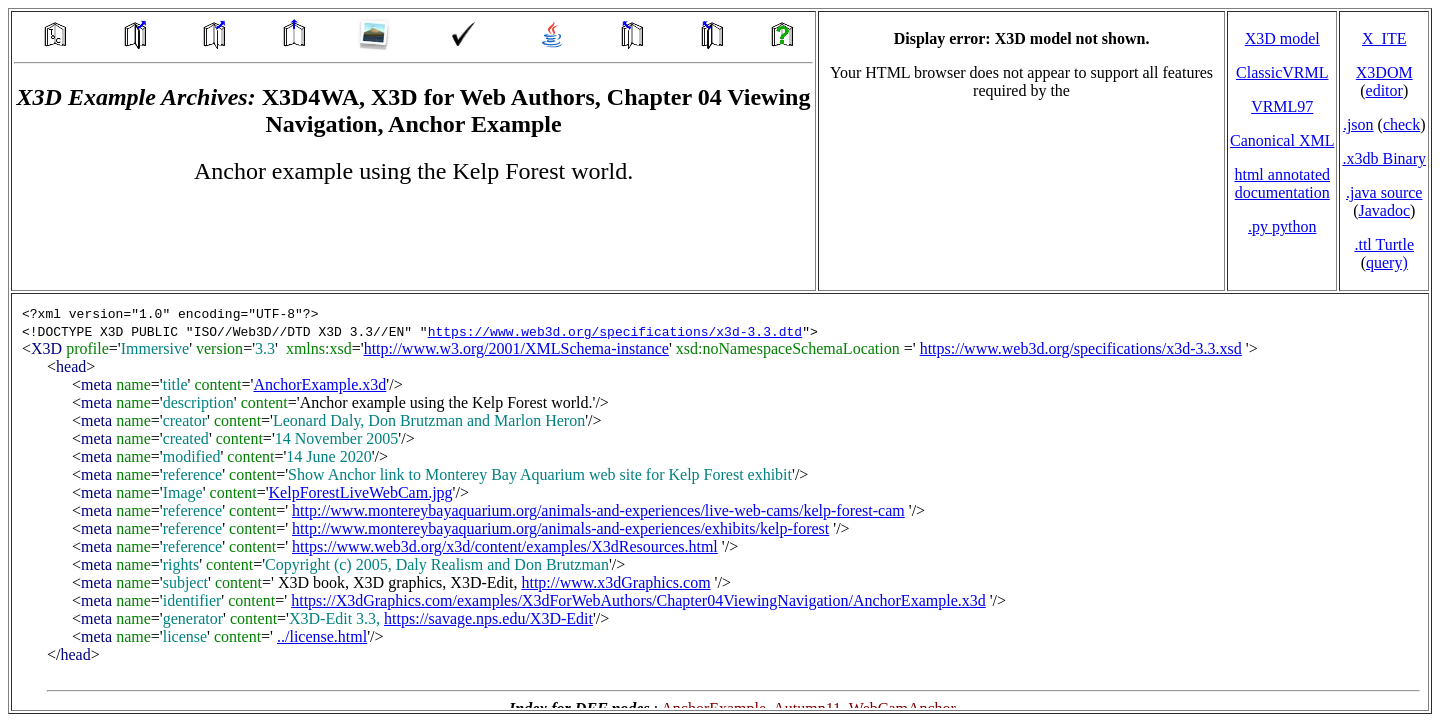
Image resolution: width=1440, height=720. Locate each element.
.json (1358, 124)
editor (1384, 90)
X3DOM (1384, 72)
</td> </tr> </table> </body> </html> (720, 502)
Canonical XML (1282, 140)
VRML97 (1282, 106)
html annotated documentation (1282, 183)
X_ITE (1384, 38)
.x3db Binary (1384, 158)
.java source (1384, 192)
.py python (1282, 226)
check (1401, 124)
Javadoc (1384, 210)
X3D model (1282, 38)
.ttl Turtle (1384, 244)
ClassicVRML (1282, 72)
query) (1387, 262)
